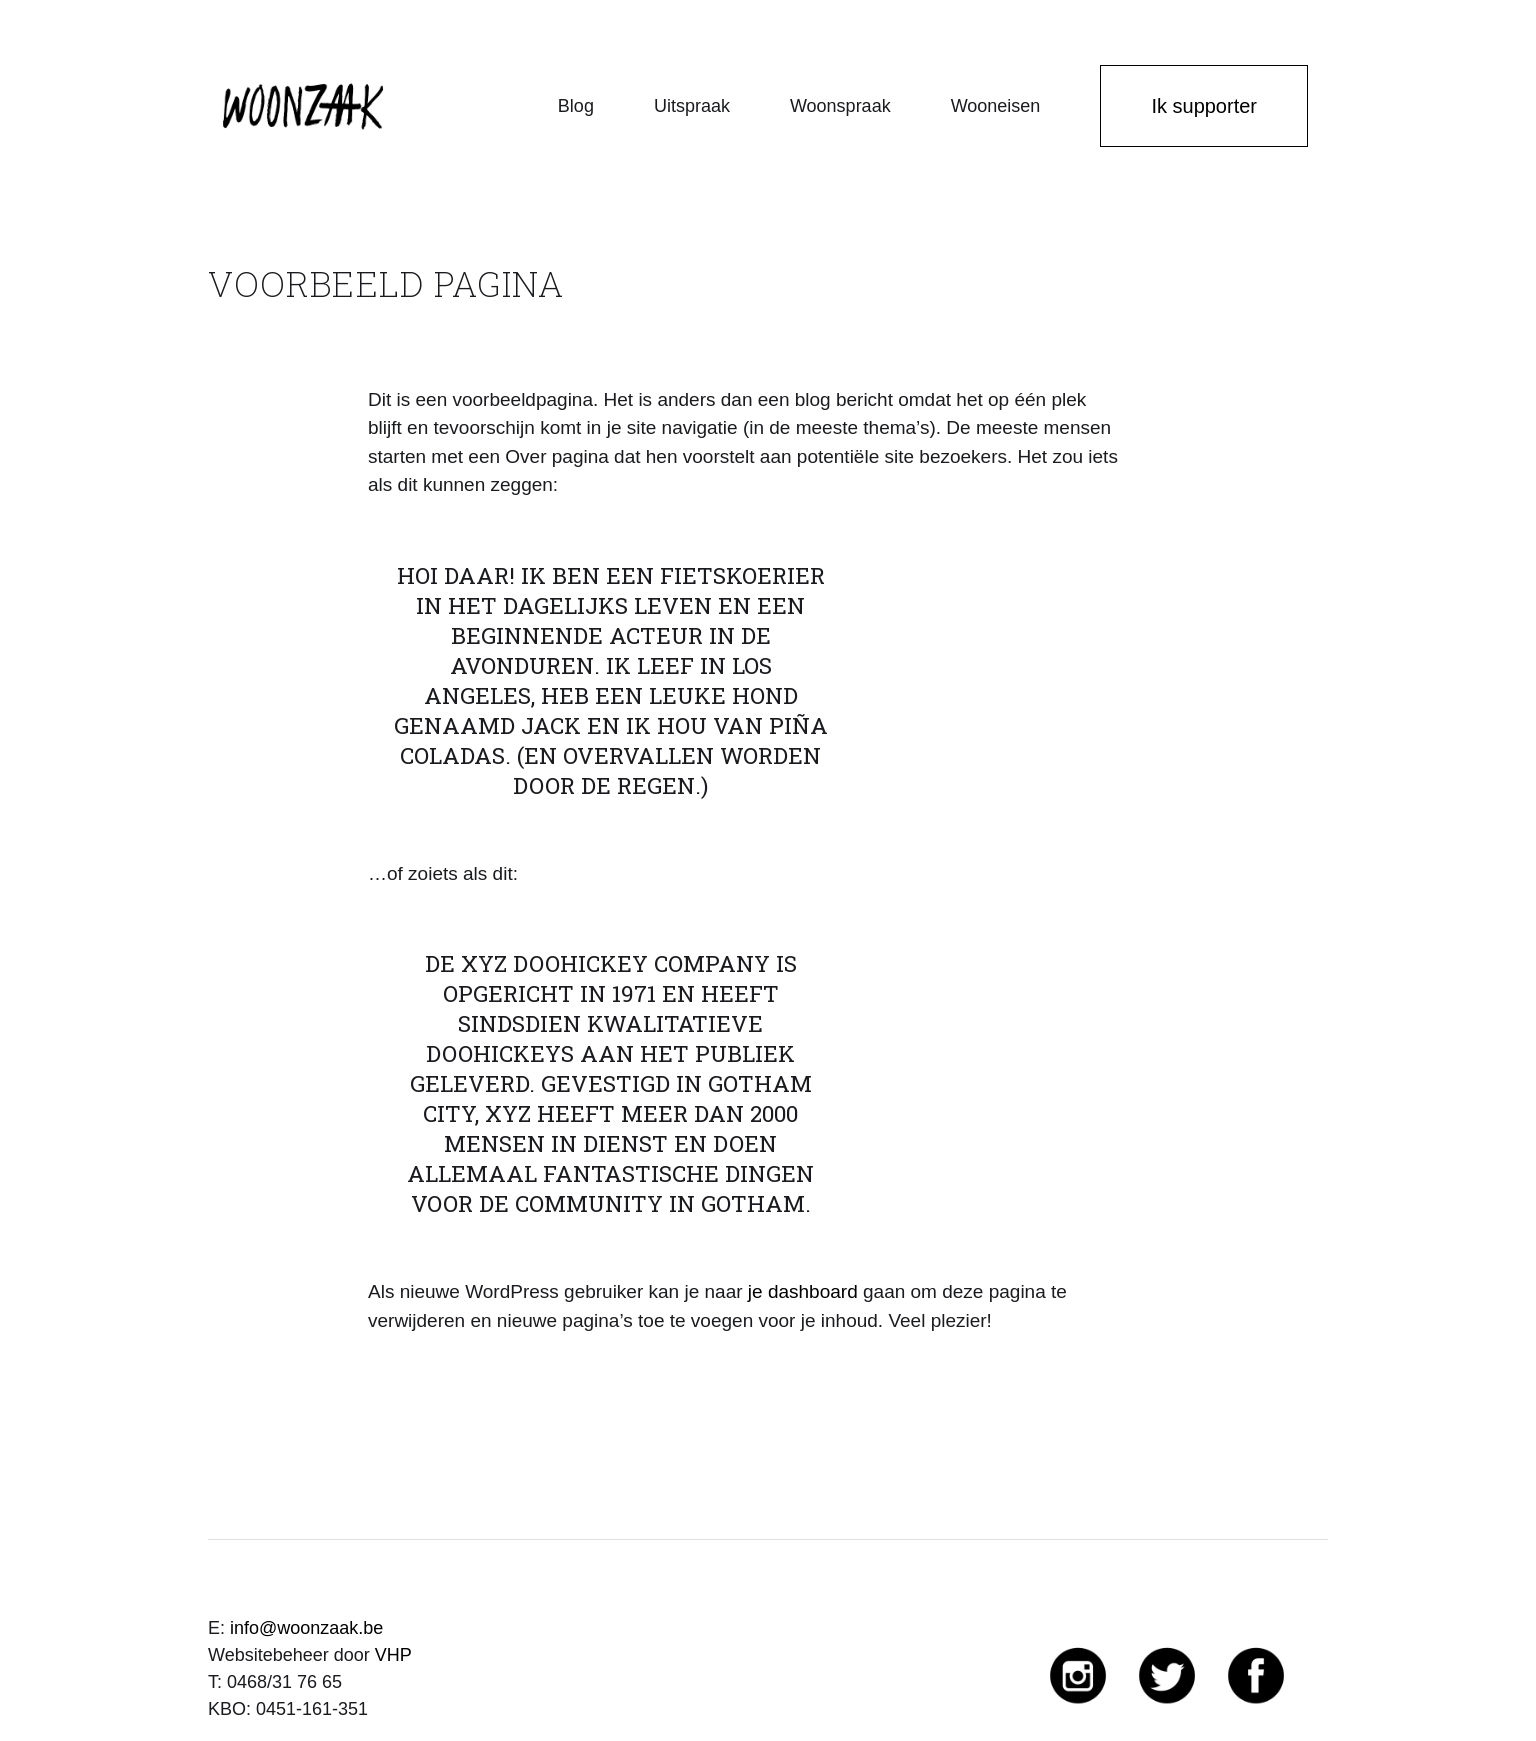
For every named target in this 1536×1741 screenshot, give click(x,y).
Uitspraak (692, 106)
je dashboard (803, 1291)
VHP (393, 1655)
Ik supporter (1204, 106)
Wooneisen (996, 106)
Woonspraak (840, 106)
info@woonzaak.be (306, 1628)
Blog (576, 106)
